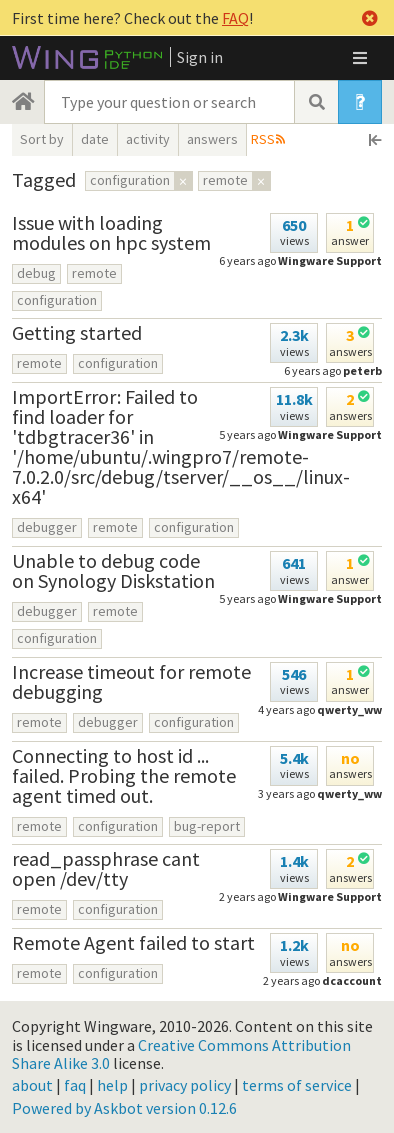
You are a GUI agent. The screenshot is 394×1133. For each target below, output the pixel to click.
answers (212, 139)
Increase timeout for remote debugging (131, 681)
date (95, 139)
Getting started (77, 332)
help (112, 1085)
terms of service (297, 1085)
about (32, 1085)
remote (94, 273)
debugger (47, 527)
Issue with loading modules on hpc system (111, 232)
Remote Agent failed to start (133, 942)
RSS (263, 139)
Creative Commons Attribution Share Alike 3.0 (181, 1054)
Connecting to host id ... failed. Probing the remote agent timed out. (124, 775)
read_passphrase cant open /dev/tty (106, 868)
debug (36, 273)
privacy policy (185, 1085)
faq (75, 1085)
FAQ (235, 18)
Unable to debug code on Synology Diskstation (113, 570)
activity (148, 139)
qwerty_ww (349, 709)
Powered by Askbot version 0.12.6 (124, 1108)
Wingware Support (330, 260)
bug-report (207, 826)
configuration (57, 300)
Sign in (200, 57)
